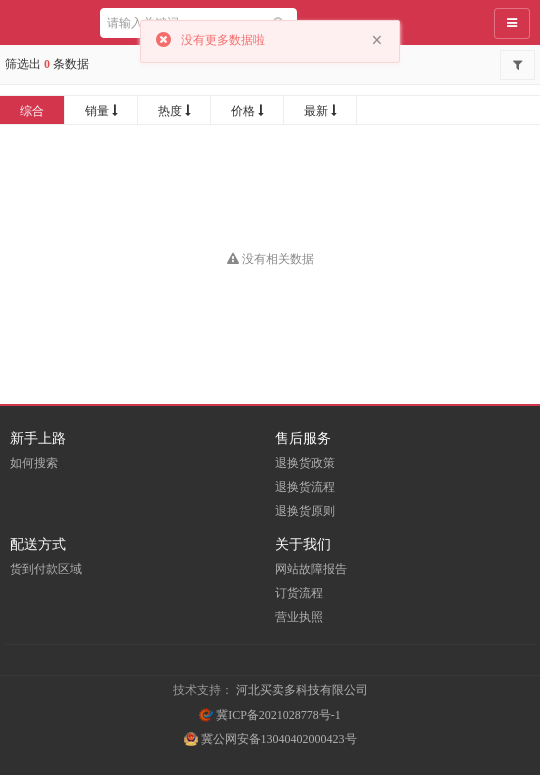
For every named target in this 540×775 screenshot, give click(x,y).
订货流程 (299, 593)
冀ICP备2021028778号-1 (270, 715)
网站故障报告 (311, 569)
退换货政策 (305, 463)
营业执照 (299, 617)
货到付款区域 (46, 569)
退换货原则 (305, 511)
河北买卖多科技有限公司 (302, 690)
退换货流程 (305, 487)
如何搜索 (34, 463)
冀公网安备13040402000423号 (270, 739)
